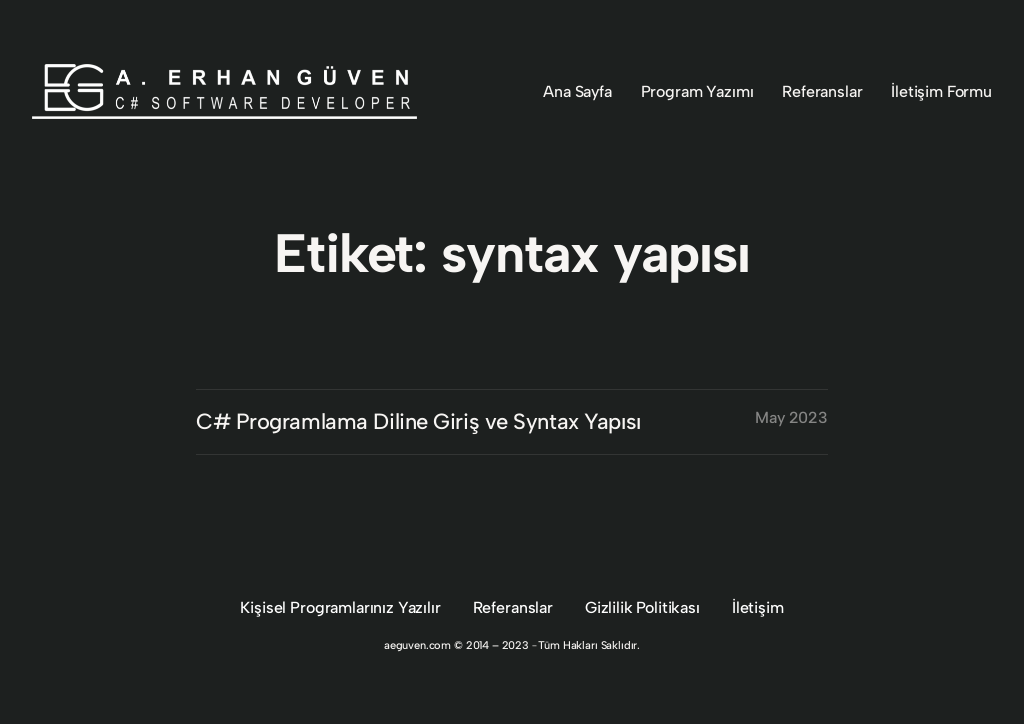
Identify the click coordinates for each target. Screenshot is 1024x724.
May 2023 (791, 417)
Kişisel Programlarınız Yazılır (340, 607)
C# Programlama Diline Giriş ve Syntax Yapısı (418, 421)
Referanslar (513, 607)
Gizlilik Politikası (642, 607)
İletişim (758, 607)
